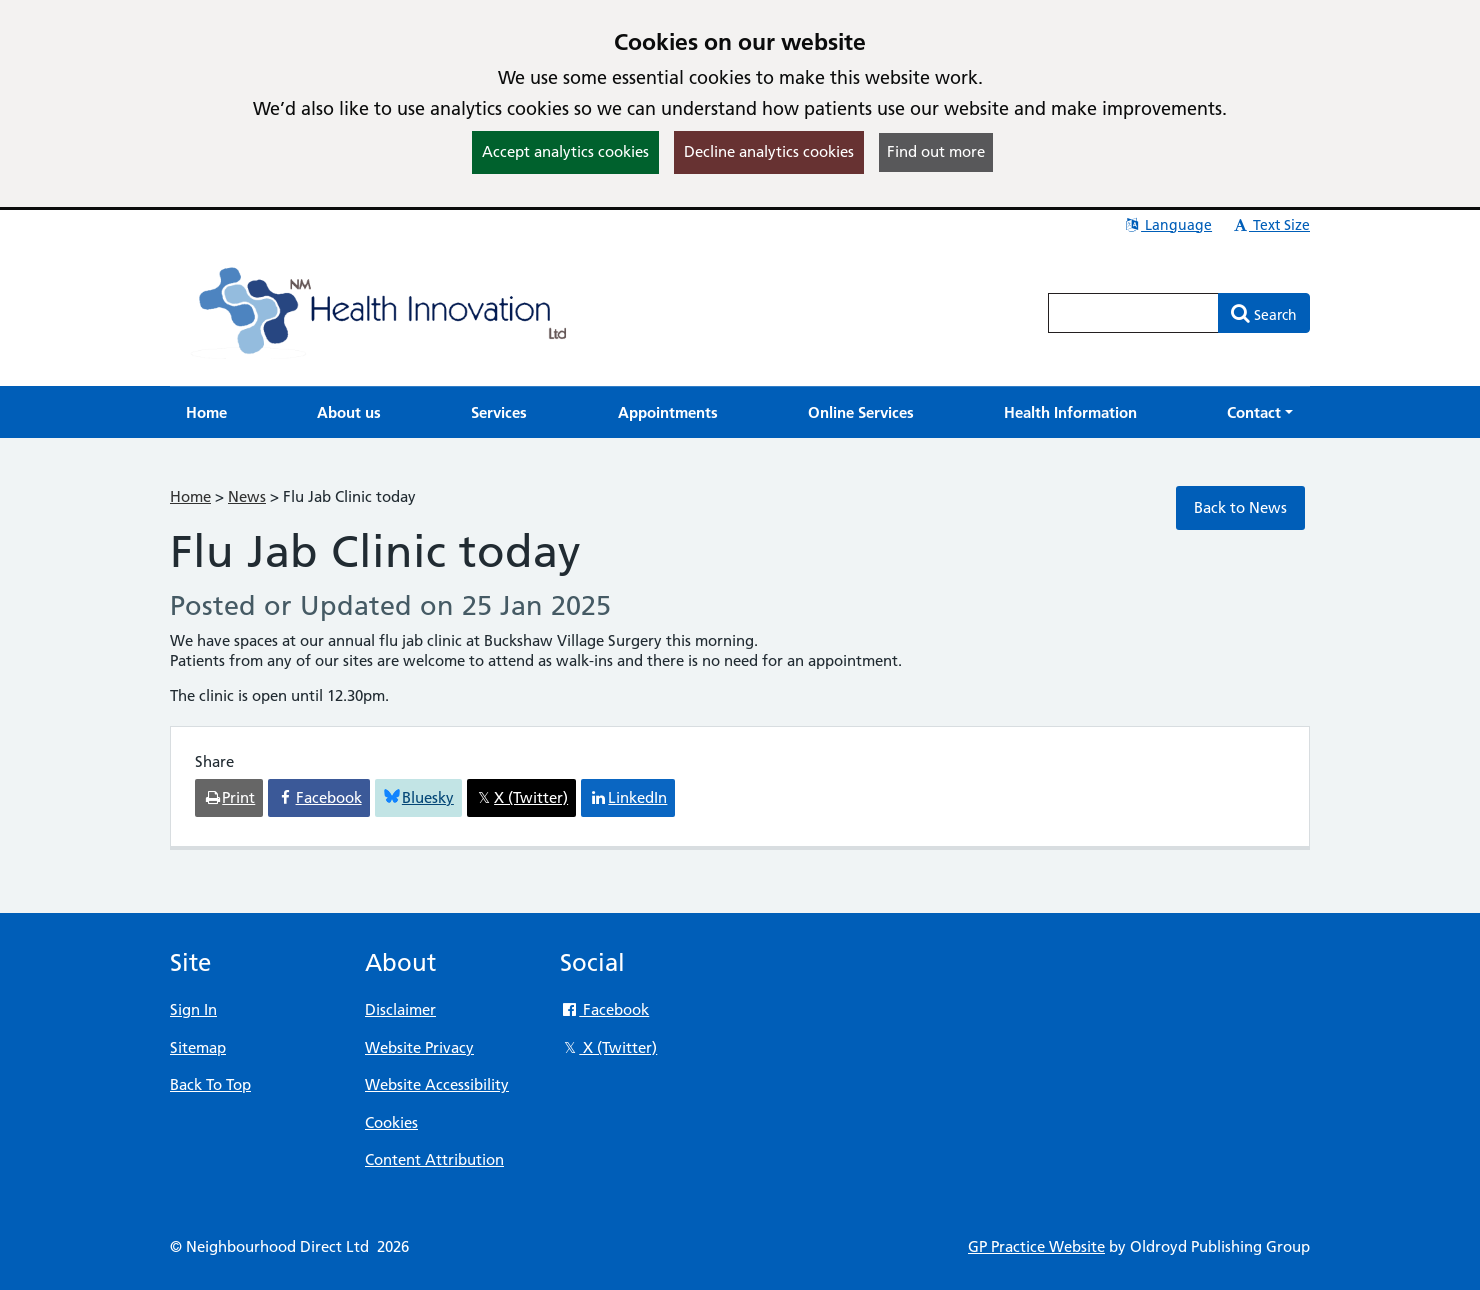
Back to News (1240, 507)
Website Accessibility (437, 1084)
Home (190, 496)
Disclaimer (400, 1009)
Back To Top (210, 1084)
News (247, 496)
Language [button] (1167, 225)
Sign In (193, 1009)
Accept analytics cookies (565, 151)
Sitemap (198, 1047)
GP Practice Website (1036, 1246)
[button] (1260, 412)
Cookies (391, 1122)
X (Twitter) (608, 1047)
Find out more (936, 151)
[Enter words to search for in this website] (1134, 313)
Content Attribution (434, 1159)
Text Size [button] (1270, 225)
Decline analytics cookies (769, 151)
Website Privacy (419, 1047)
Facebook (604, 1009)
